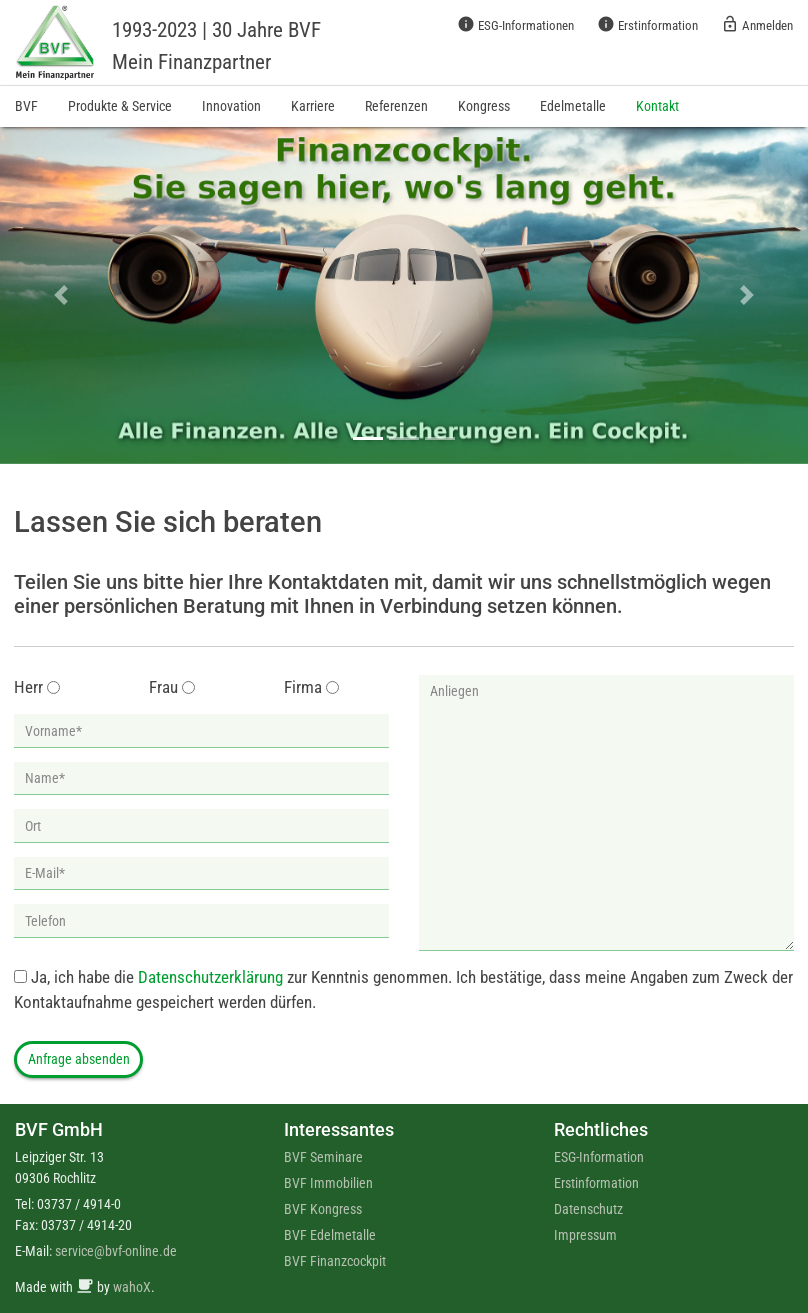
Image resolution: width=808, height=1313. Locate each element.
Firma (303, 687)
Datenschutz (588, 1209)
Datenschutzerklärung (210, 977)
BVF (26, 106)
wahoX (132, 1287)
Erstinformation (647, 24)
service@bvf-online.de (116, 1251)
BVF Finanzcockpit (335, 1261)
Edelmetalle (573, 106)
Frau (163, 687)
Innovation (231, 106)
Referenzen (396, 106)
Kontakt (657, 106)
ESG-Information (599, 1157)
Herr (28, 687)
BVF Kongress (323, 1209)
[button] (60, 295)
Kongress (484, 106)
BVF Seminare (323, 1157)
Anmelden (757, 24)
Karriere (313, 106)
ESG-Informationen (515, 24)
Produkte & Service (120, 106)
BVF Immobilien (328, 1183)
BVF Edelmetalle (330, 1235)
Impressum (585, 1235)
